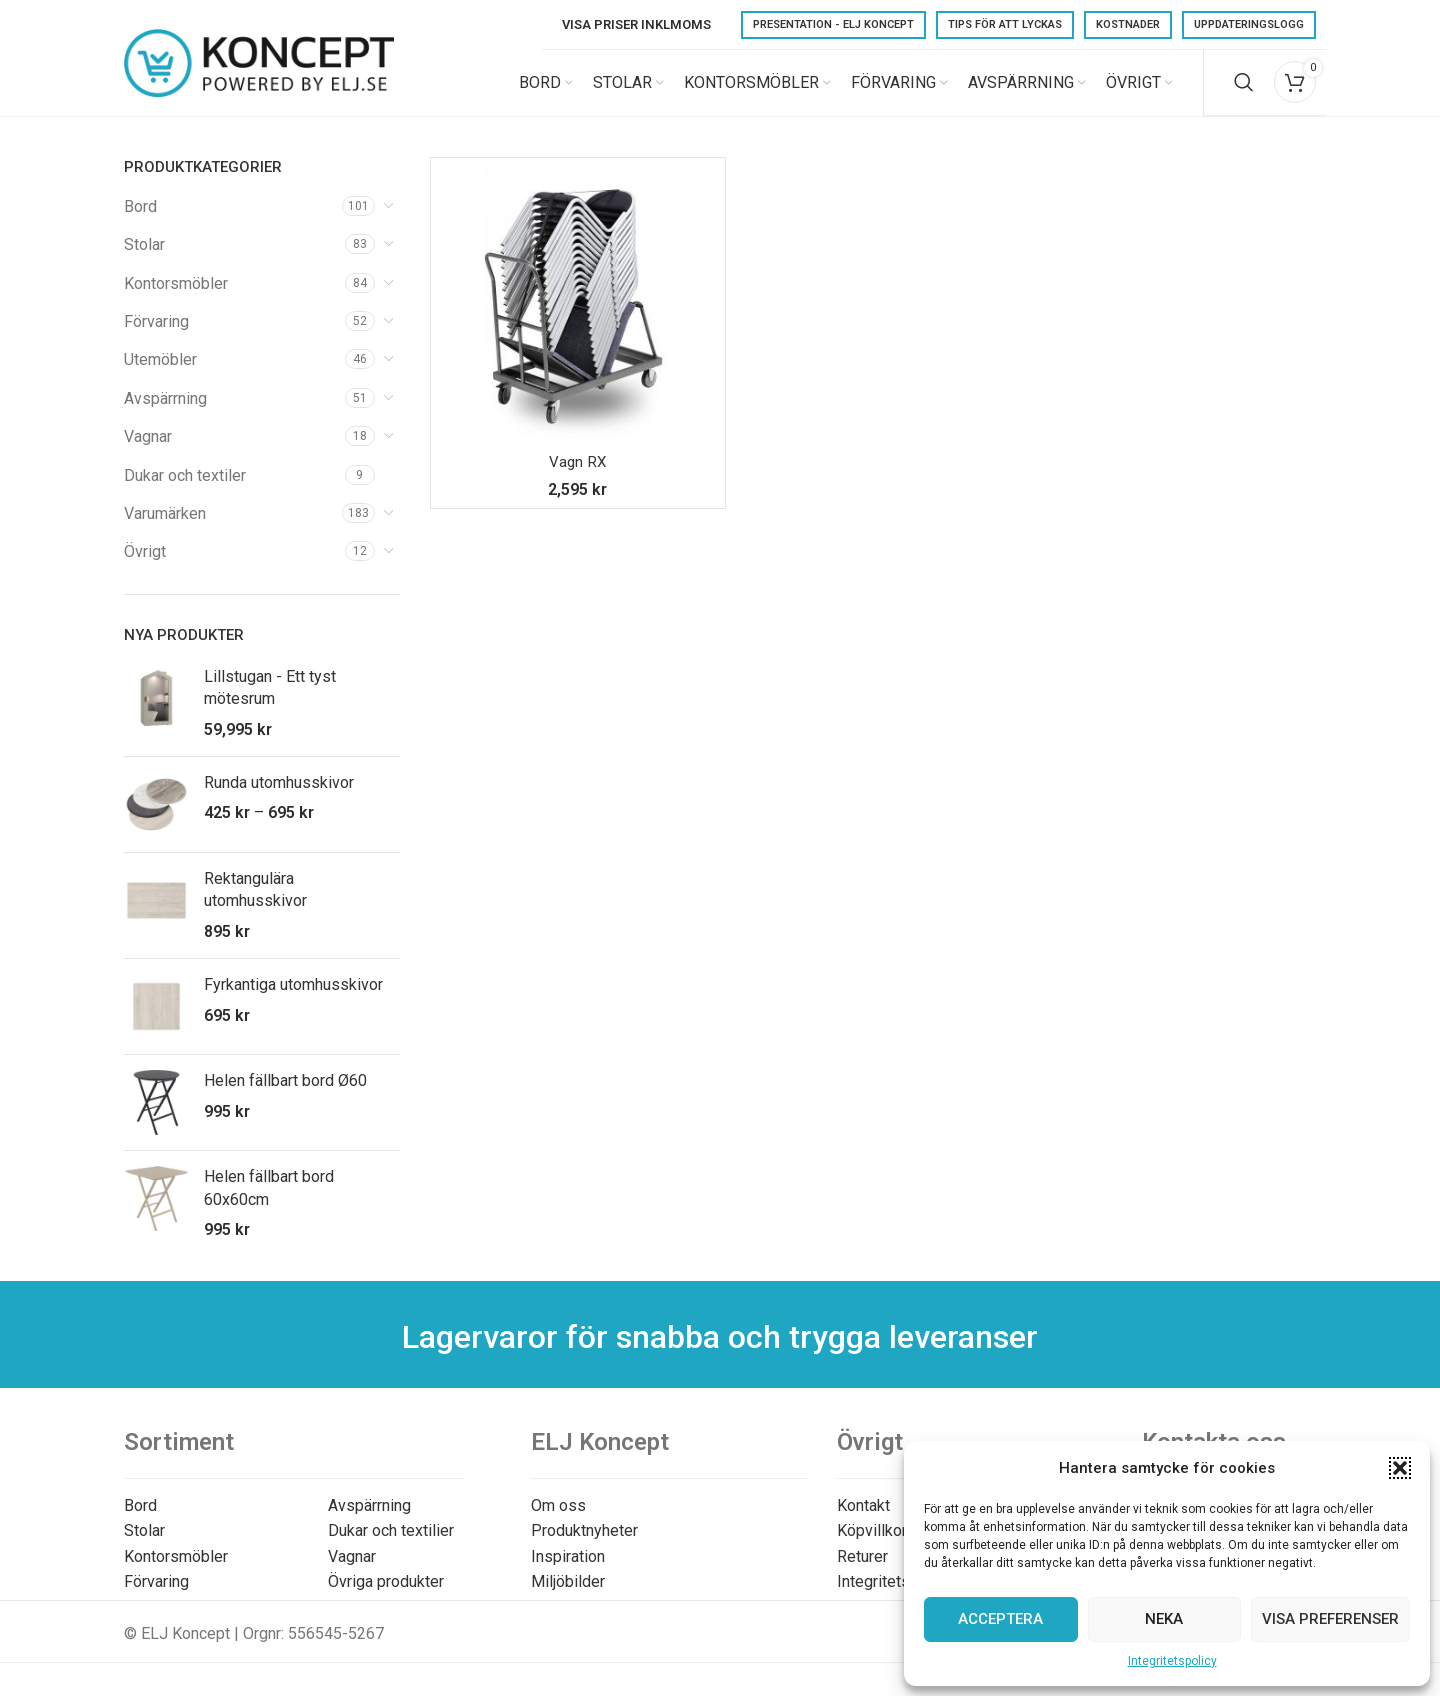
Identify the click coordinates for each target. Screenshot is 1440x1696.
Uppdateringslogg (1249, 24)
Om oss (558, 1519)
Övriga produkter (386, 1596)
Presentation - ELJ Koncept (833, 24)
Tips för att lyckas (1005, 24)
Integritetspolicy (1172, 1661)
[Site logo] (259, 88)
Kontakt (863, 1519)
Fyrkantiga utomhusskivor (293, 998)
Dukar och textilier (391, 1544)
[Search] (1244, 90)
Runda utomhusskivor (279, 796)
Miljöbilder (568, 1596)
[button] (1400, 1468)
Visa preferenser (1330, 1619)
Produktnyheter (584, 1544)
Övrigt (145, 566)
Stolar (144, 258)
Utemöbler (160, 374)
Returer (862, 1570)
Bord (140, 220)
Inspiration (568, 1570)
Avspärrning (165, 412)
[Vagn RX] (578, 319)
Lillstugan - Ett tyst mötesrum (270, 701)
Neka (1164, 1619)
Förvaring (156, 335)
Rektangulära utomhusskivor (255, 903)
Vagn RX (577, 475)
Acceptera (1000, 1619)
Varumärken (165, 527)
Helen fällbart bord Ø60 (285, 1094)
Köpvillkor (872, 1544)
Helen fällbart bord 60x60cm (269, 1201)
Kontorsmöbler (176, 297)
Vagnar (148, 450)
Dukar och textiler (185, 489)
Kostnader (1128, 24)
